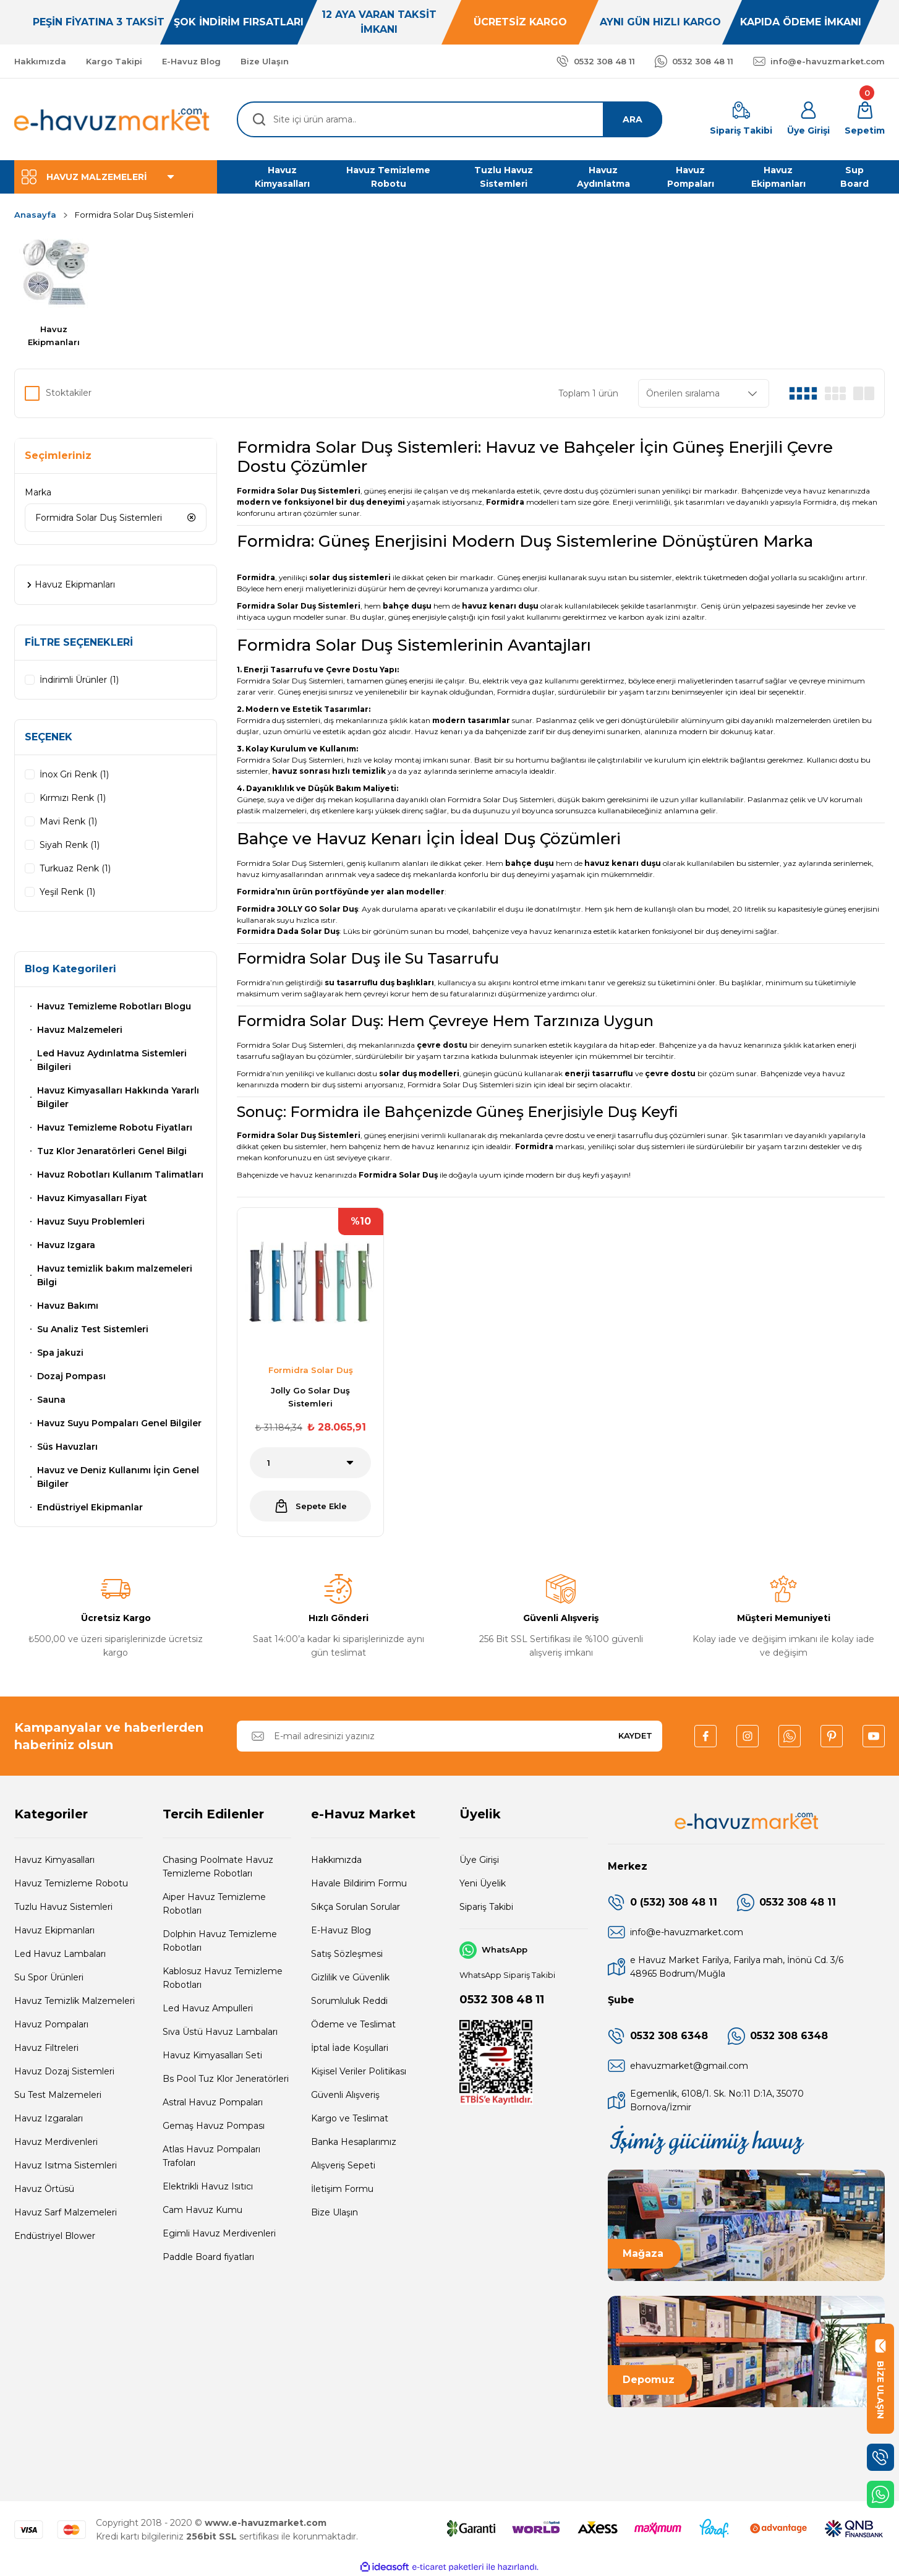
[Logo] (112, 119)
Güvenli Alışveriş (345, 2094)
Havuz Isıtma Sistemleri (65, 2165)
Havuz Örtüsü (44, 2188)
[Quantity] (310, 1462)
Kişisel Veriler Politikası (358, 2071)
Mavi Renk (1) (68, 821)
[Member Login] (808, 119)
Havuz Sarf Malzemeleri (65, 2212)
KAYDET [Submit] (635, 1735)
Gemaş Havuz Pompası (214, 2125)
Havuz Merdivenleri (56, 2141)
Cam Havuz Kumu (202, 2209)
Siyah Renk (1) (70, 844)
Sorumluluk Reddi (349, 2000)
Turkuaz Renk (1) (75, 868)
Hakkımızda (336, 1859)
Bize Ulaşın (334, 2212)
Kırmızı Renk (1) (73, 797)
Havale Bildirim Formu (359, 1883)
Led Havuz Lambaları (60, 1953)
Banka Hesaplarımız (353, 2141)
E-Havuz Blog (341, 1930)
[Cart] (865, 119)
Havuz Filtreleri (46, 2047)
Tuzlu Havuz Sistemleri (63, 1906)
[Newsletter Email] (449, 1736)
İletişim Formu (342, 2188)
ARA (632, 119)
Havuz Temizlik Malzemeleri (74, 2000)
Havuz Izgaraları (48, 2118)
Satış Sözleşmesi (347, 1953)
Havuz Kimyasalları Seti (212, 2055)
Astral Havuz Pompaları (213, 2102)
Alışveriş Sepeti (343, 2165)
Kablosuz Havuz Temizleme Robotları (223, 1978)
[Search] (449, 119)
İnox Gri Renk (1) (74, 774)
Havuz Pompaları (51, 2024)
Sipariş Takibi (486, 1906)
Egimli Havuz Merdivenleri (219, 2233)
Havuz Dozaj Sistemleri (64, 2071)
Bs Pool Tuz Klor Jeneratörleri (226, 2078)
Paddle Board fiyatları (208, 2256)
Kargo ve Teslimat (349, 2118)
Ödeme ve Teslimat (353, 2024)
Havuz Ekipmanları (54, 1930)
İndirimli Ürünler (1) (79, 679)
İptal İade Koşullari (349, 2047)
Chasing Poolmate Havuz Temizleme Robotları (218, 1866)
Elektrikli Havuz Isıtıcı (208, 2186)
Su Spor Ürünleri (48, 1977)
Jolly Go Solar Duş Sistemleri (310, 1396)
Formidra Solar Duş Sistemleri (134, 215)
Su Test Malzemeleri (57, 2094)
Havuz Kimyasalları (54, 1859)
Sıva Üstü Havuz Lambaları (220, 2031)
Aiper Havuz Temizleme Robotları (214, 1903)
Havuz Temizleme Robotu (71, 1883)
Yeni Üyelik (482, 1883)
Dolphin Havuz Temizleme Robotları (220, 1940)
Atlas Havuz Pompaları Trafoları (211, 2156)
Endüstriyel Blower (54, 2235)
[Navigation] (115, 177)
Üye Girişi (479, 1859)
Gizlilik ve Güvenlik (350, 1977)
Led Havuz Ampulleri (208, 2008)
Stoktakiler (69, 392)
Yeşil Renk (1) (67, 891)
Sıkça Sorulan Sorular (355, 1906)
